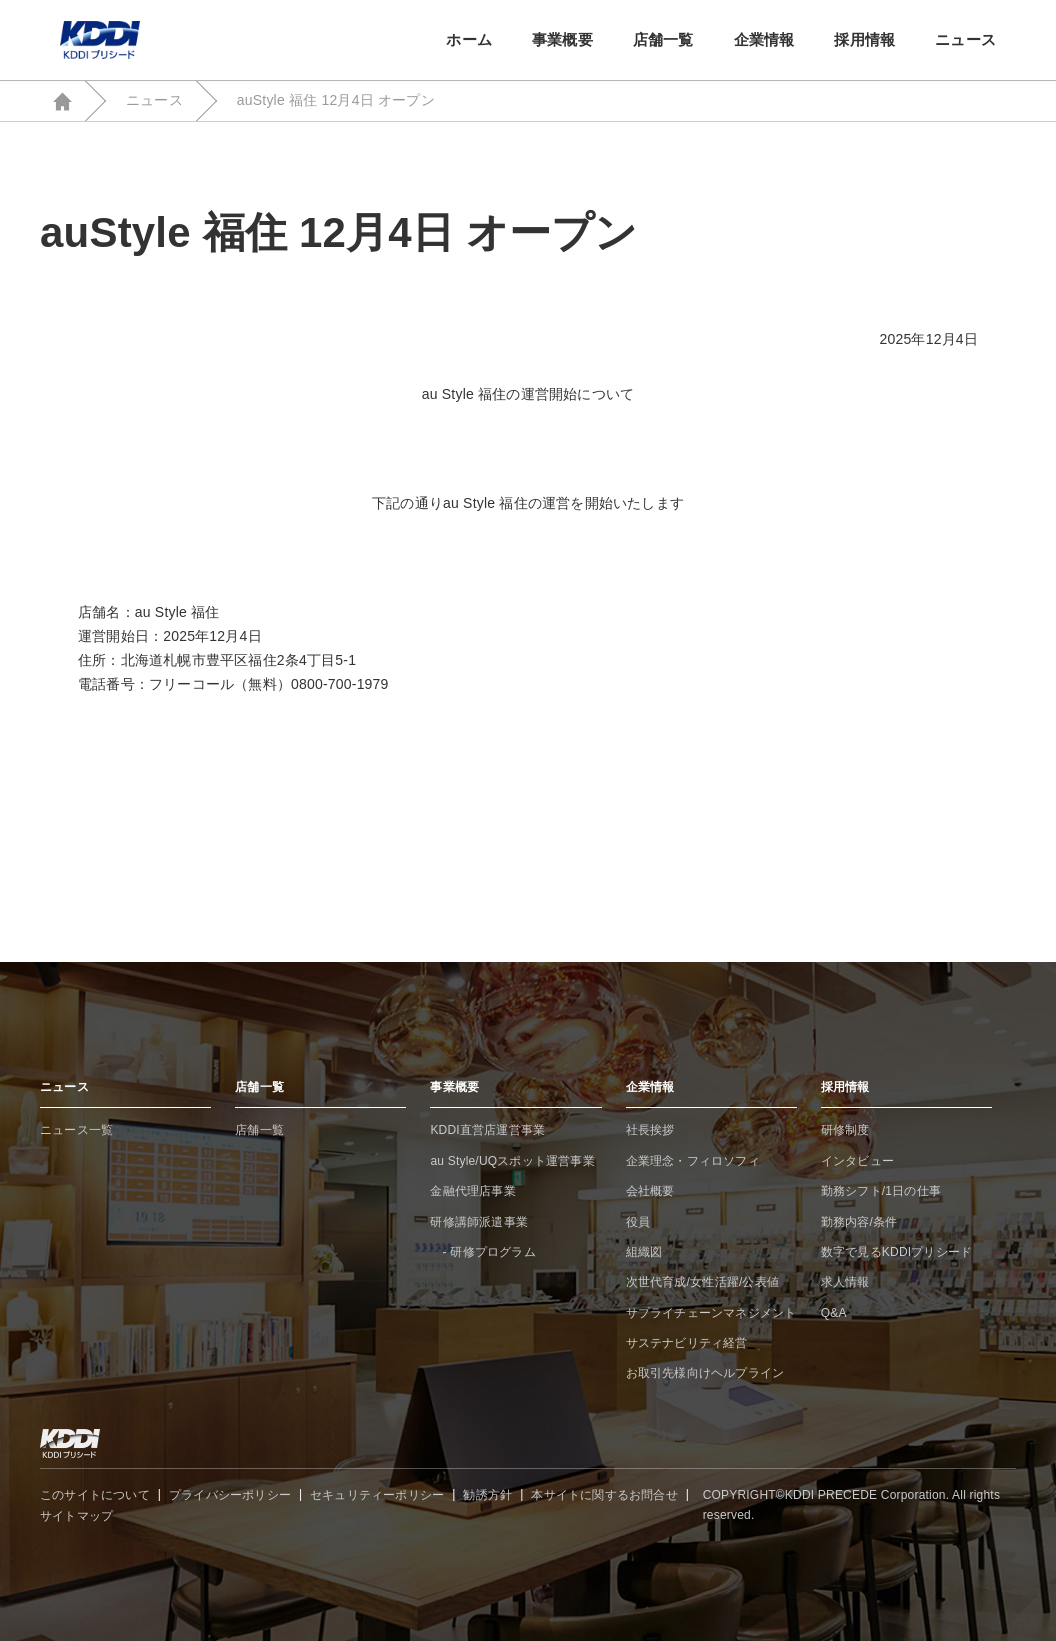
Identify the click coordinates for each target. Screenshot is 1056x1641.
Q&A (834, 1313)
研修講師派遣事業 (479, 1222)
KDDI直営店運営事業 (487, 1130)
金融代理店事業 (472, 1191)
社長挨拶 (650, 1130)
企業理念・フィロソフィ (693, 1161)
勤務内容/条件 (859, 1222)
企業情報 (764, 39)
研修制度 (845, 1130)
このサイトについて (95, 1495)
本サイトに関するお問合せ (604, 1495)
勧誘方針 (487, 1495)
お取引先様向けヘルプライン (705, 1373)
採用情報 (864, 39)
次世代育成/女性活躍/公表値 (702, 1282)
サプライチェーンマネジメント (711, 1313)
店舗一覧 (663, 39)
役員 (638, 1222)
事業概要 (562, 39)
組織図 (644, 1252)
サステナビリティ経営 (687, 1343)
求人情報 (845, 1282)
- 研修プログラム (482, 1252)
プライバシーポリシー (230, 1495)
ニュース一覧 (76, 1130)
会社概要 (650, 1191)
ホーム (469, 39)
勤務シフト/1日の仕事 (881, 1191)
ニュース (965, 39)
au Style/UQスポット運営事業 (512, 1161)
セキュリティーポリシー (377, 1495)
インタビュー (857, 1161)
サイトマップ (76, 1516)
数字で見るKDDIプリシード (896, 1252)
